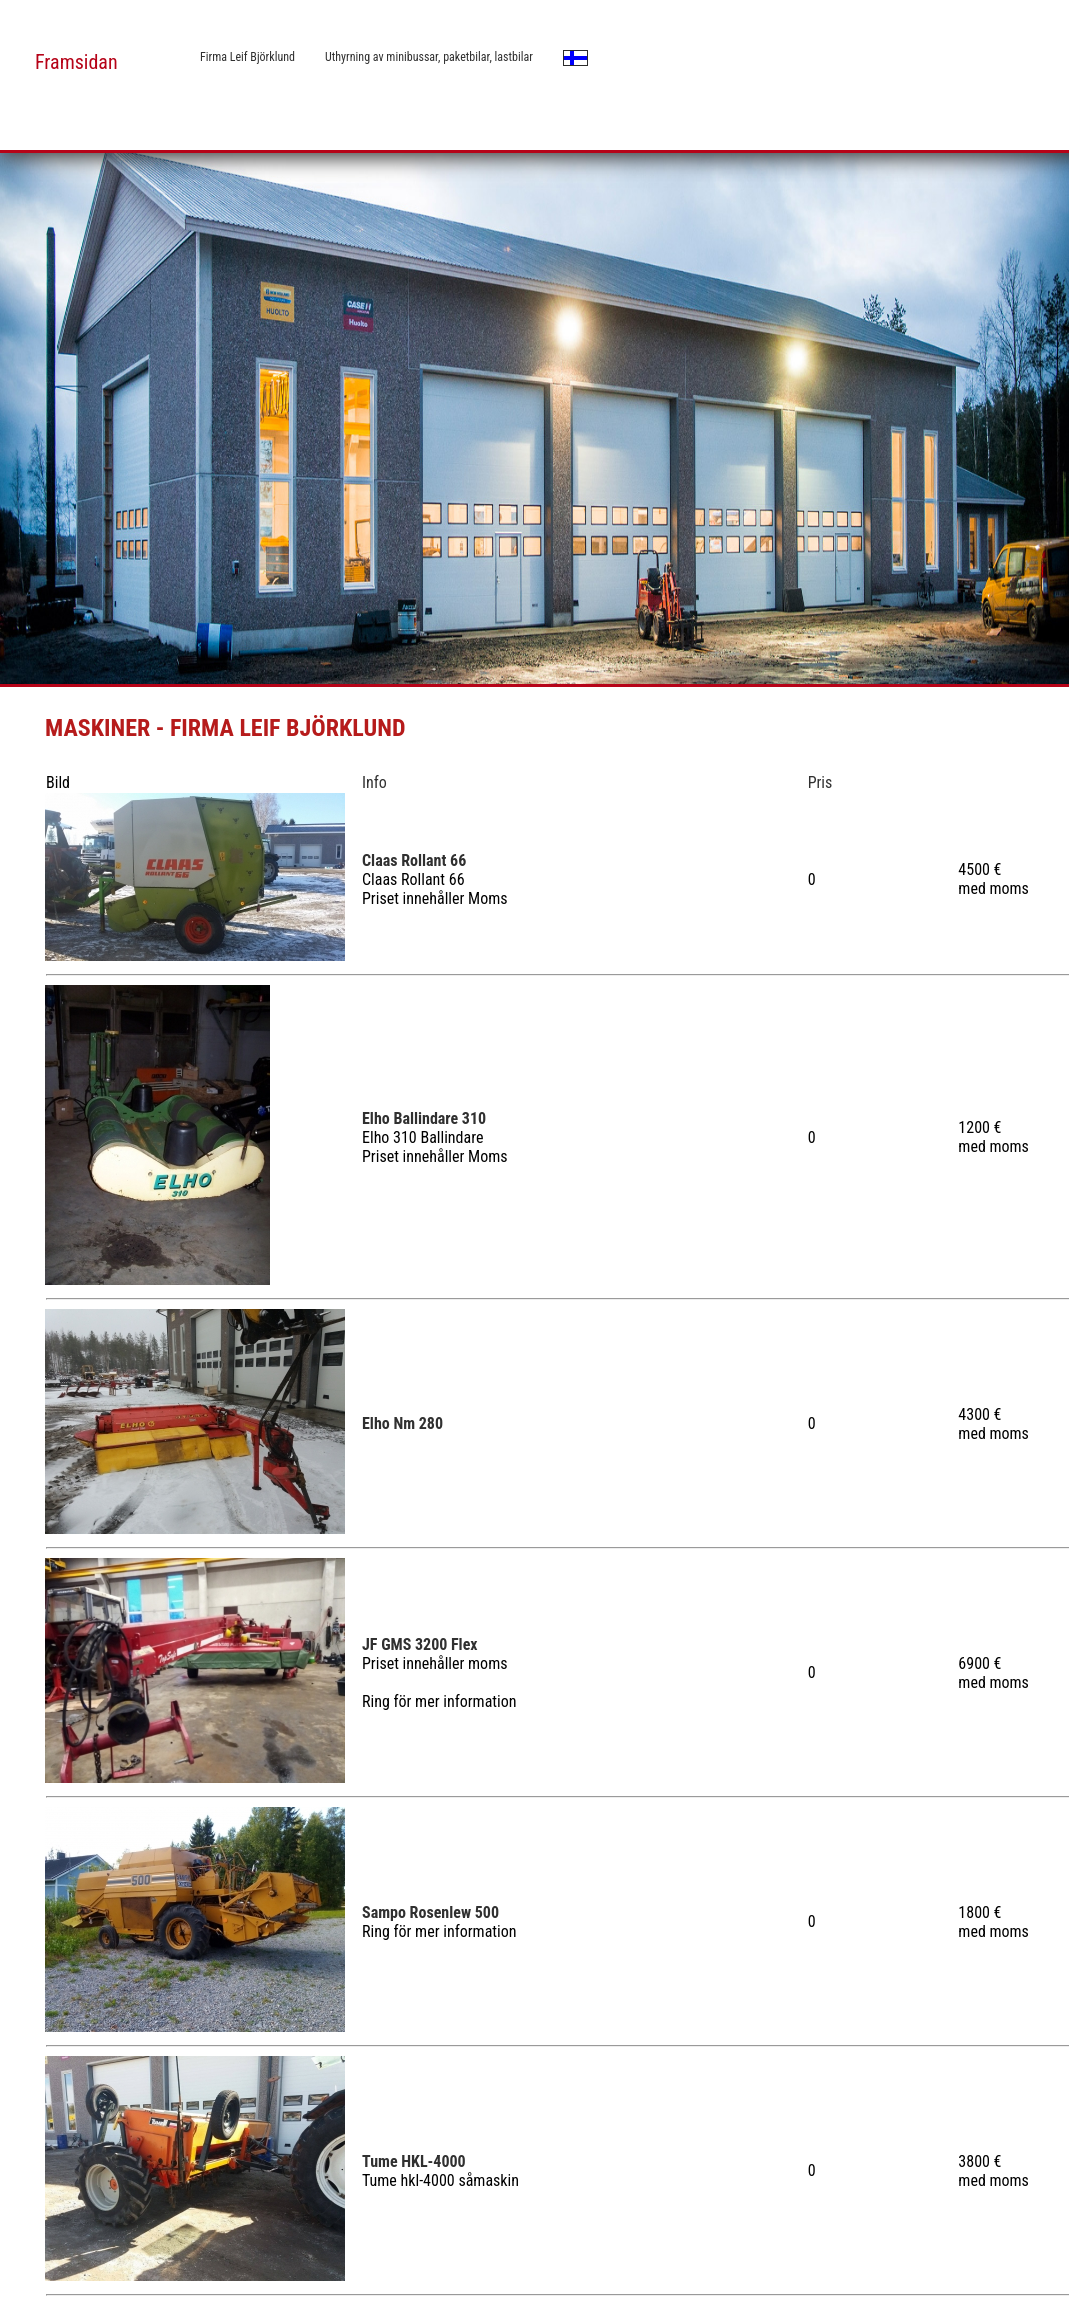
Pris (820, 782)
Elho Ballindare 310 (424, 1118)
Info (374, 782)
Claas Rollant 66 (414, 860)
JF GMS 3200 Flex (420, 1644)
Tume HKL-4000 (414, 2161)
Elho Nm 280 (402, 1423)
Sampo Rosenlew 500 (430, 1912)
